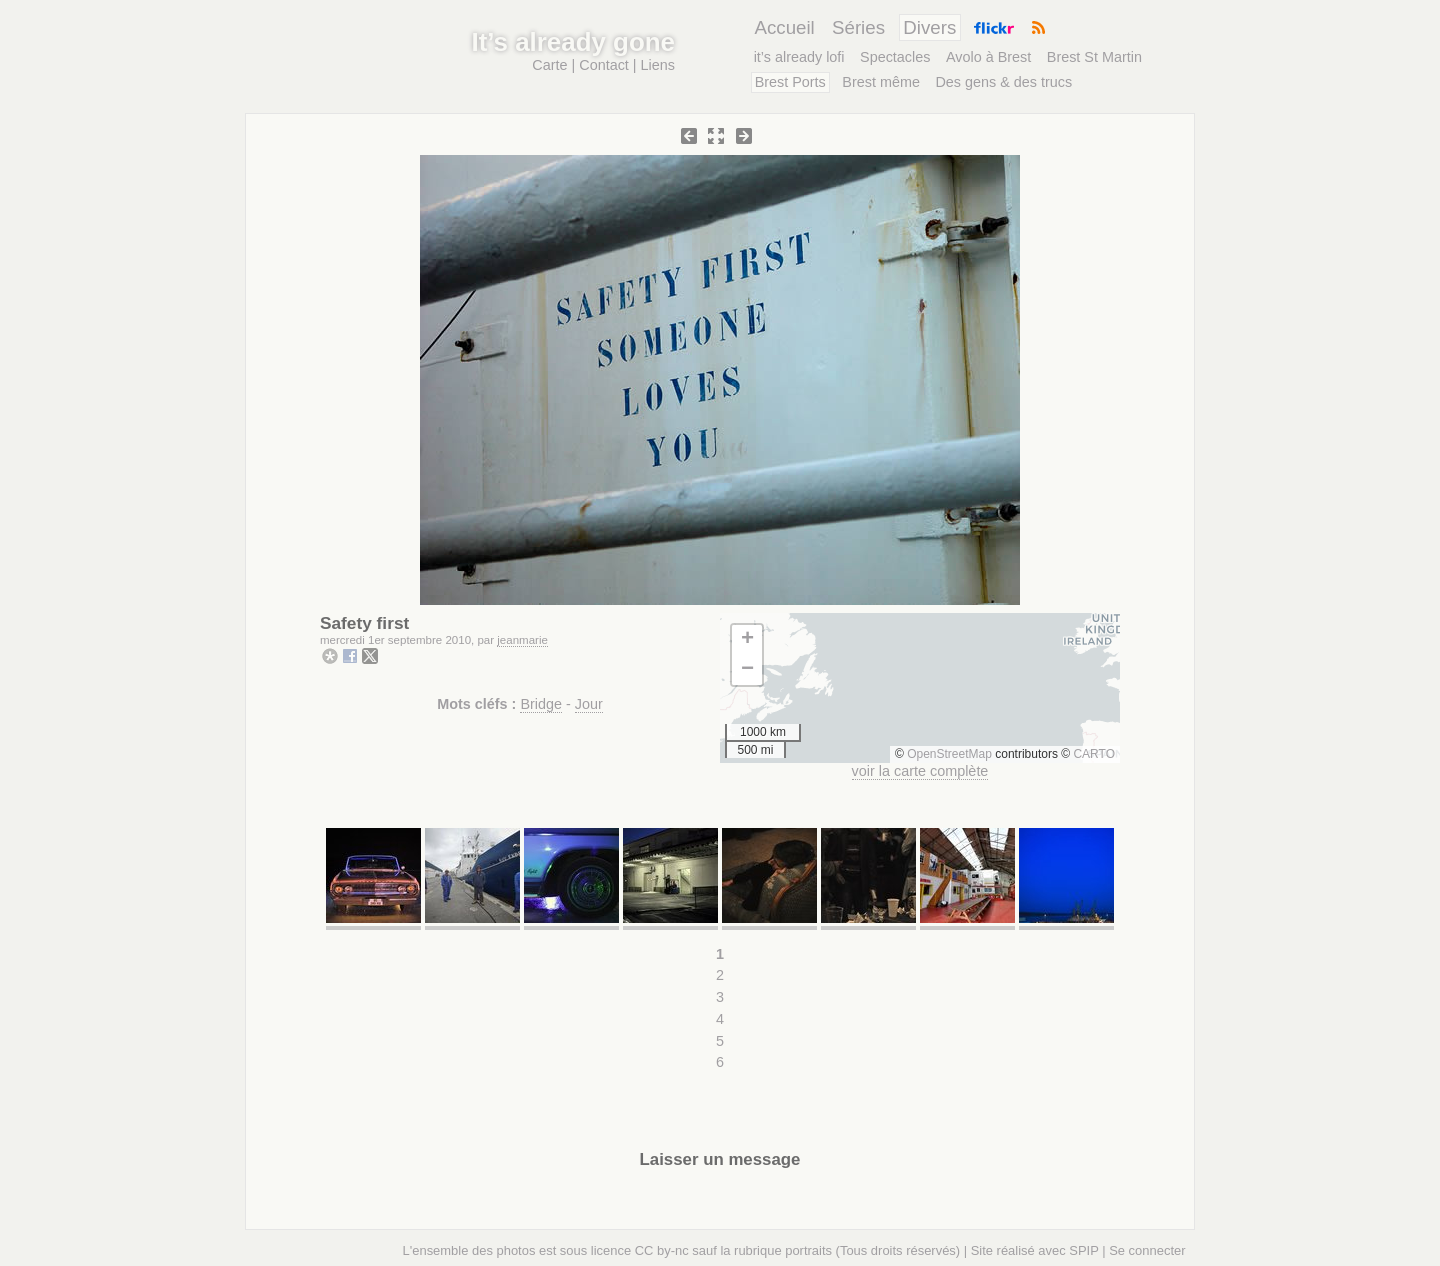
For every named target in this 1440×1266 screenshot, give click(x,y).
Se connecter (1147, 1250)
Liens (658, 65)
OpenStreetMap (949, 754)
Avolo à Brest (988, 57)
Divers (929, 27)
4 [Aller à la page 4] (720, 1019)
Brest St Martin (1094, 57)
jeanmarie (522, 640)
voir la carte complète (920, 771)
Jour (589, 704)
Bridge (541, 704)
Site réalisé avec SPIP (1035, 1250)
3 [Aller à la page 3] (720, 997)
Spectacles (895, 57)
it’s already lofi (799, 57)
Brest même (881, 82)
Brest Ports (790, 82)
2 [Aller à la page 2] (720, 975)
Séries (858, 27)
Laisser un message (720, 1159)
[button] (747, 640)
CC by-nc (662, 1250)
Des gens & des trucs (1003, 82)
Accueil (784, 27)
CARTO (1094, 754)
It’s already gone (573, 42)
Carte (549, 65)
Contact (604, 65)
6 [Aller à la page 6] (720, 1062)
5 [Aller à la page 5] (720, 1041)
